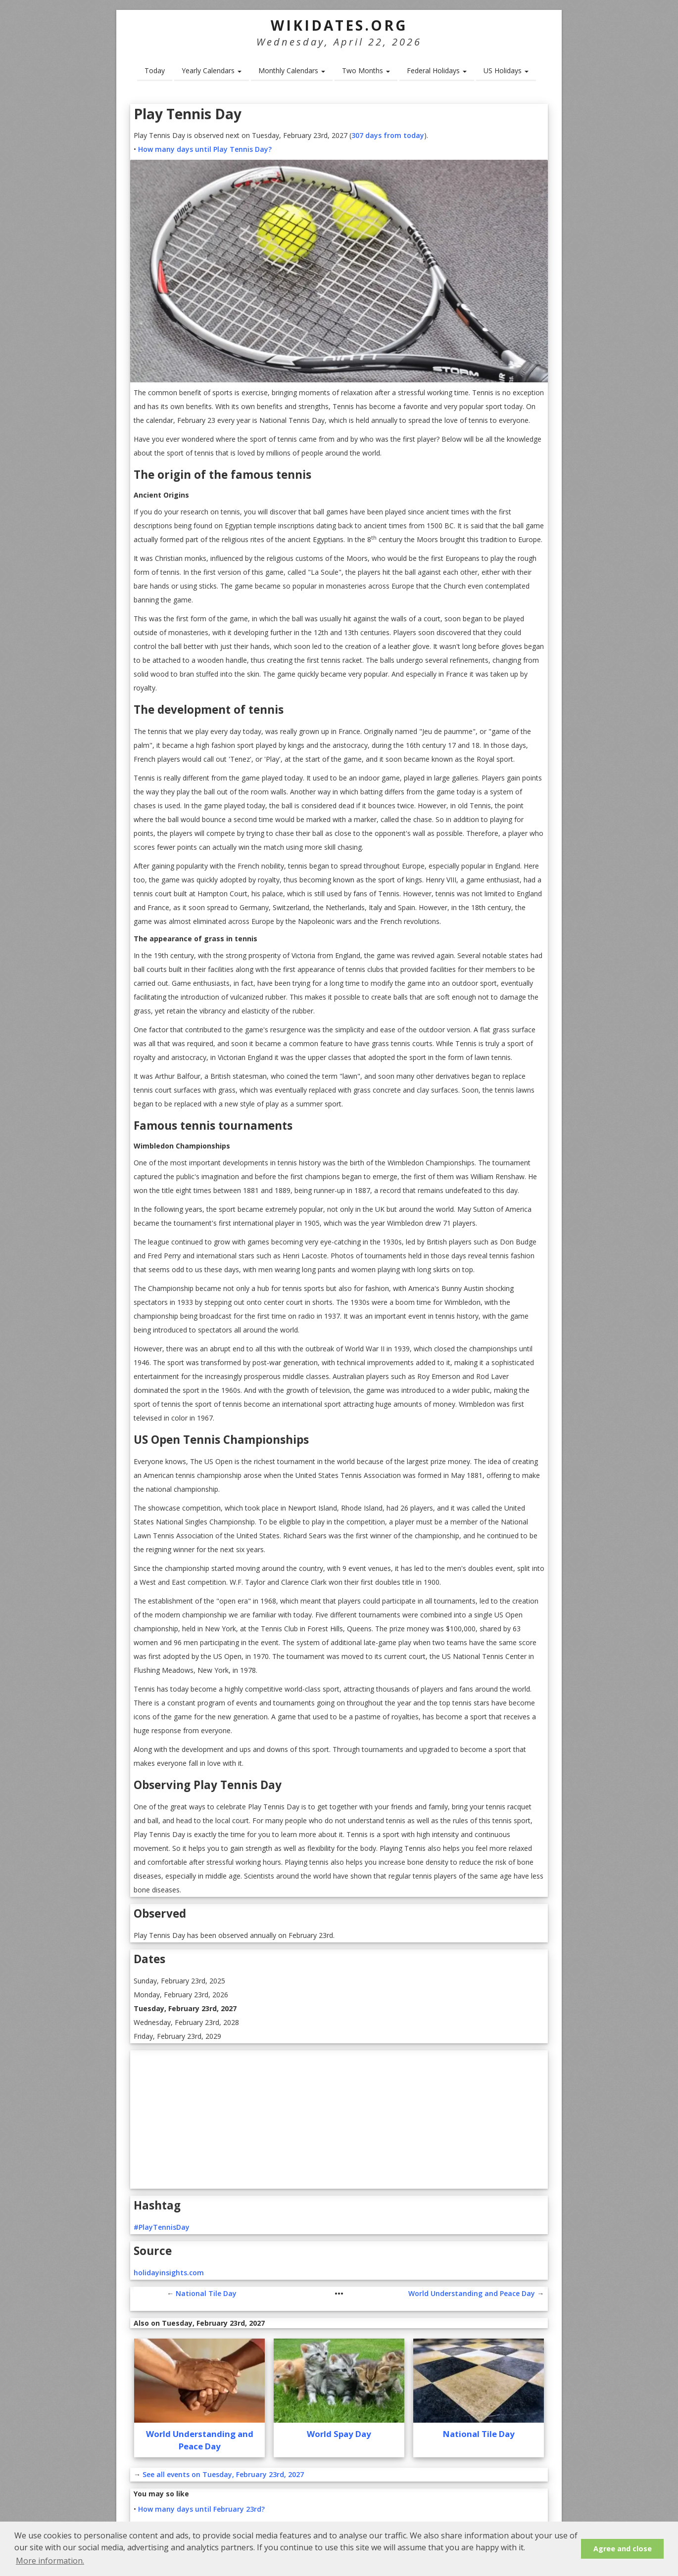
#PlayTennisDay (162, 2227)
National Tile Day (206, 2293)
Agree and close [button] (622, 2548)
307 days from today (387, 135)
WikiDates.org (339, 25)
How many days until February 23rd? (201, 2509)
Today (155, 70)
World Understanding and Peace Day (471, 2293)
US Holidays (506, 70)
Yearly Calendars (212, 70)
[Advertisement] (339, 2119)
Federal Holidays (437, 70)
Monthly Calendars (291, 70)
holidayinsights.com (169, 2272)
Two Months (366, 70)
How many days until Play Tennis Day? (205, 149)
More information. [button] (50, 2560)
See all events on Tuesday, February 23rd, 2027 (223, 2474)
